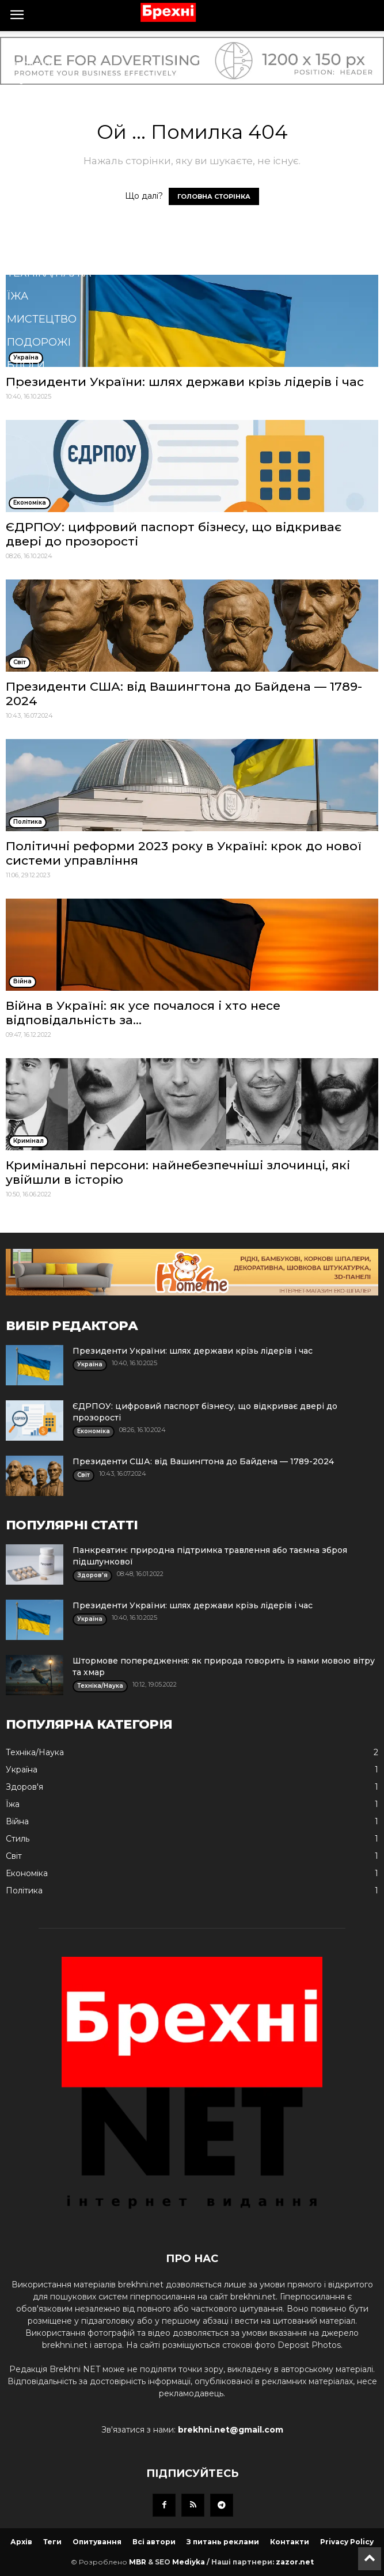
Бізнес (26, 134)
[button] (174, 392)
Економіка (40, 204)
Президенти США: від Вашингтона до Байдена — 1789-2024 (203, 1461)
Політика (35, 111)
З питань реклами (223, 2541)
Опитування (97, 2541)
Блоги (26, 365)
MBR (137, 2562)
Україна (30, 65)
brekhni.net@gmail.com (230, 2430)
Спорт (25, 181)
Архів (21, 2541)
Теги (52, 2541)
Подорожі (39, 342)
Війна (24, 88)
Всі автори (154, 2541)
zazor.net (295, 2562)
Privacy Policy (347, 2541)
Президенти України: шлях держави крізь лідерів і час (193, 1351)
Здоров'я (35, 157)
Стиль (25, 250)
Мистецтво (42, 319)
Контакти (289, 2541)
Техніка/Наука (49, 273)
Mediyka (188, 2562)
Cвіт (19, 42)
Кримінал (36, 227)
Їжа (17, 296)
